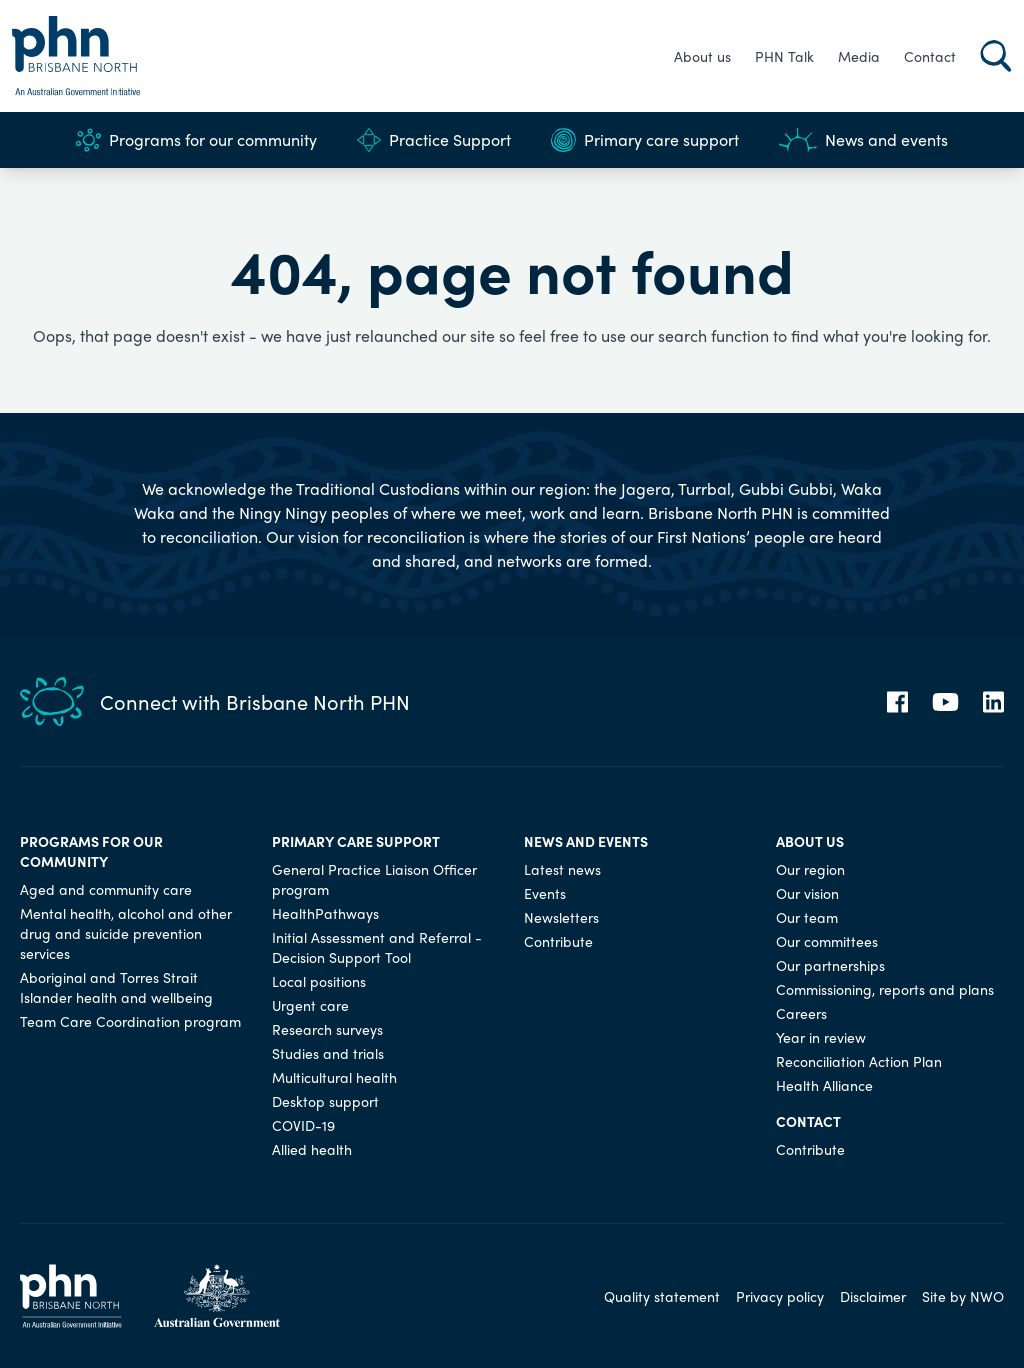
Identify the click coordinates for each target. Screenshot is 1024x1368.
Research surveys (327, 1029)
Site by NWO (963, 1296)
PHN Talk (784, 56)
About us (702, 56)
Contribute (558, 941)
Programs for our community (196, 140)
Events (545, 893)
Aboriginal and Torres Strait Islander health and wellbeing (116, 987)
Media (859, 56)
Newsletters (561, 917)
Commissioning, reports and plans (885, 989)
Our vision (807, 893)
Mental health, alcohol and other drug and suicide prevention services (126, 933)
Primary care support (645, 140)
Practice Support (434, 140)
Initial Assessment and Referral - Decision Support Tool (377, 947)
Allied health (312, 1149)
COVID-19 (303, 1125)
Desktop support (325, 1101)
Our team (807, 917)
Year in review (821, 1037)
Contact (930, 56)
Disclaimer (873, 1296)
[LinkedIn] (993, 702)
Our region (810, 869)
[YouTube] (945, 702)
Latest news (562, 869)
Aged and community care (106, 889)
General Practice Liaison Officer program (374, 879)
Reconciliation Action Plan (859, 1061)
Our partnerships (830, 965)
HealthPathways (325, 913)
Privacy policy (780, 1296)
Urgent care (310, 1005)
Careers (801, 1013)
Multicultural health (334, 1077)
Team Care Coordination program (130, 1021)
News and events (863, 140)
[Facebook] (897, 702)
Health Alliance (824, 1085)
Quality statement (662, 1296)
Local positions (319, 981)
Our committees (827, 941)
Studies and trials (328, 1053)
